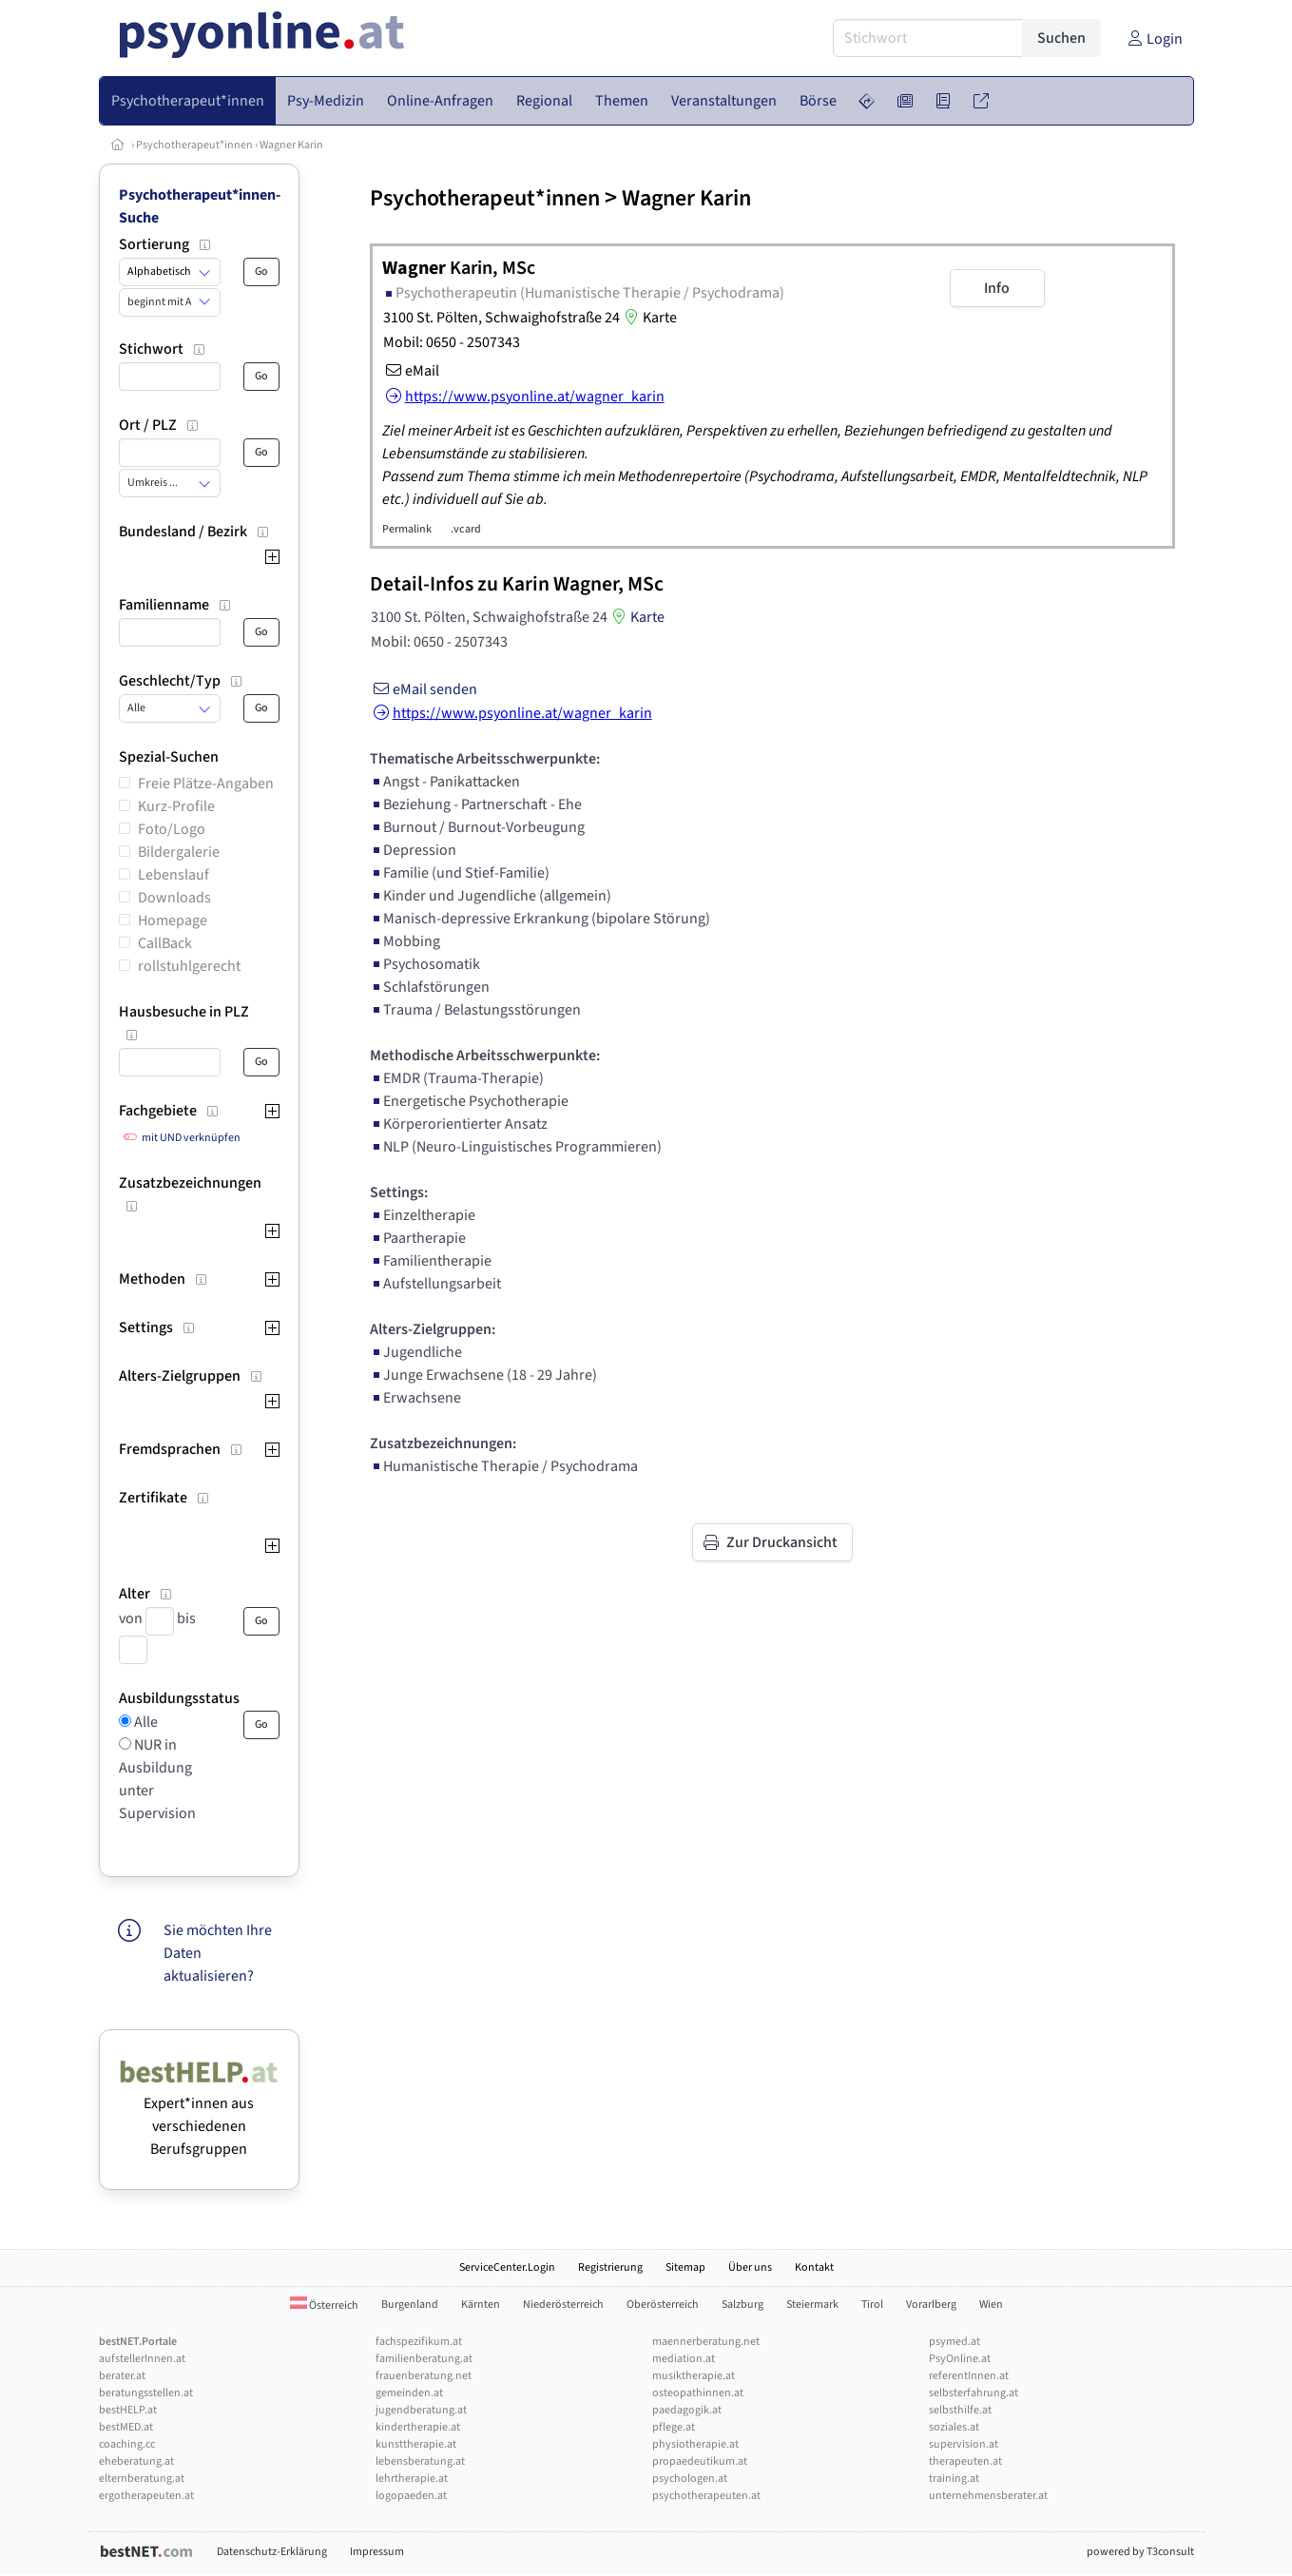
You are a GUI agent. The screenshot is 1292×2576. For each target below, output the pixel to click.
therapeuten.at (965, 2461)
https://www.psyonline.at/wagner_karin (511, 713)
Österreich (324, 2305)
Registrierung (610, 2267)
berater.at (122, 2376)
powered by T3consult (1140, 2552)
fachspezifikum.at (419, 2342)
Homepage (172, 920)
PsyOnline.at (960, 2359)
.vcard (466, 529)
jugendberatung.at (421, 2410)
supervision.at (963, 2444)
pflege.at (673, 2427)
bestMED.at (126, 2427)
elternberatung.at (141, 2478)
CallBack (165, 943)
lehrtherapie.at (412, 2478)
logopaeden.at (411, 2496)
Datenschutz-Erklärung (272, 2552)
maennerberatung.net (706, 2342)
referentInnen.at (969, 2376)
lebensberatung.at (420, 2461)
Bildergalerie (179, 852)
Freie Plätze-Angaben (206, 783)
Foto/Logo (171, 829)
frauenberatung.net (424, 2376)
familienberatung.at (424, 2359)
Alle (144, 1722)
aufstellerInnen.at (142, 2359)
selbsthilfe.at (960, 2410)
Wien (991, 2304)
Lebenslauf (173, 874)
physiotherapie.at (695, 2444)
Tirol (872, 2304)
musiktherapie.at (693, 2376)
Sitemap (685, 2267)
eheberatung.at (136, 2461)
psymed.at (954, 2342)
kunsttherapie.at (416, 2444)
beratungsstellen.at (146, 2393)
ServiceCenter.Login (507, 2267)
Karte (648, 317)
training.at (954, 2478)
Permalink (407, 529)
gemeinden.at (409, 2393)
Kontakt (814, 2267)
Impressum (377, 2552)
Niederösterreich (563, 2304)
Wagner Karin (291, 145)
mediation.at (683, 2359)
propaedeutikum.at (699, 2461)
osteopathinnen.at (697, 2393)
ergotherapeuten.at (146, 2496)
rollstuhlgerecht (189, 966)
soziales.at (954, 2427)
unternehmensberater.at (988, 2496)
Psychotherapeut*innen (194, 145)
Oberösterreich (663, 2304)
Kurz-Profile (176, 806)
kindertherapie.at (418, 2427)
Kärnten (480, 2304)
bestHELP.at (128, 2410)
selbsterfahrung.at (973, 2393)
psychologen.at (689, 2478)
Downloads (174, 897)
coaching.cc (127, 2444)
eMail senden (423, 689)
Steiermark (812, 2304)
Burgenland (409, 2304)
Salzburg (742, 2304)
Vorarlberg (931, 2304)
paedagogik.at (687, 2410)
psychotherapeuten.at (706, 2496)
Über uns (750, 2267)
